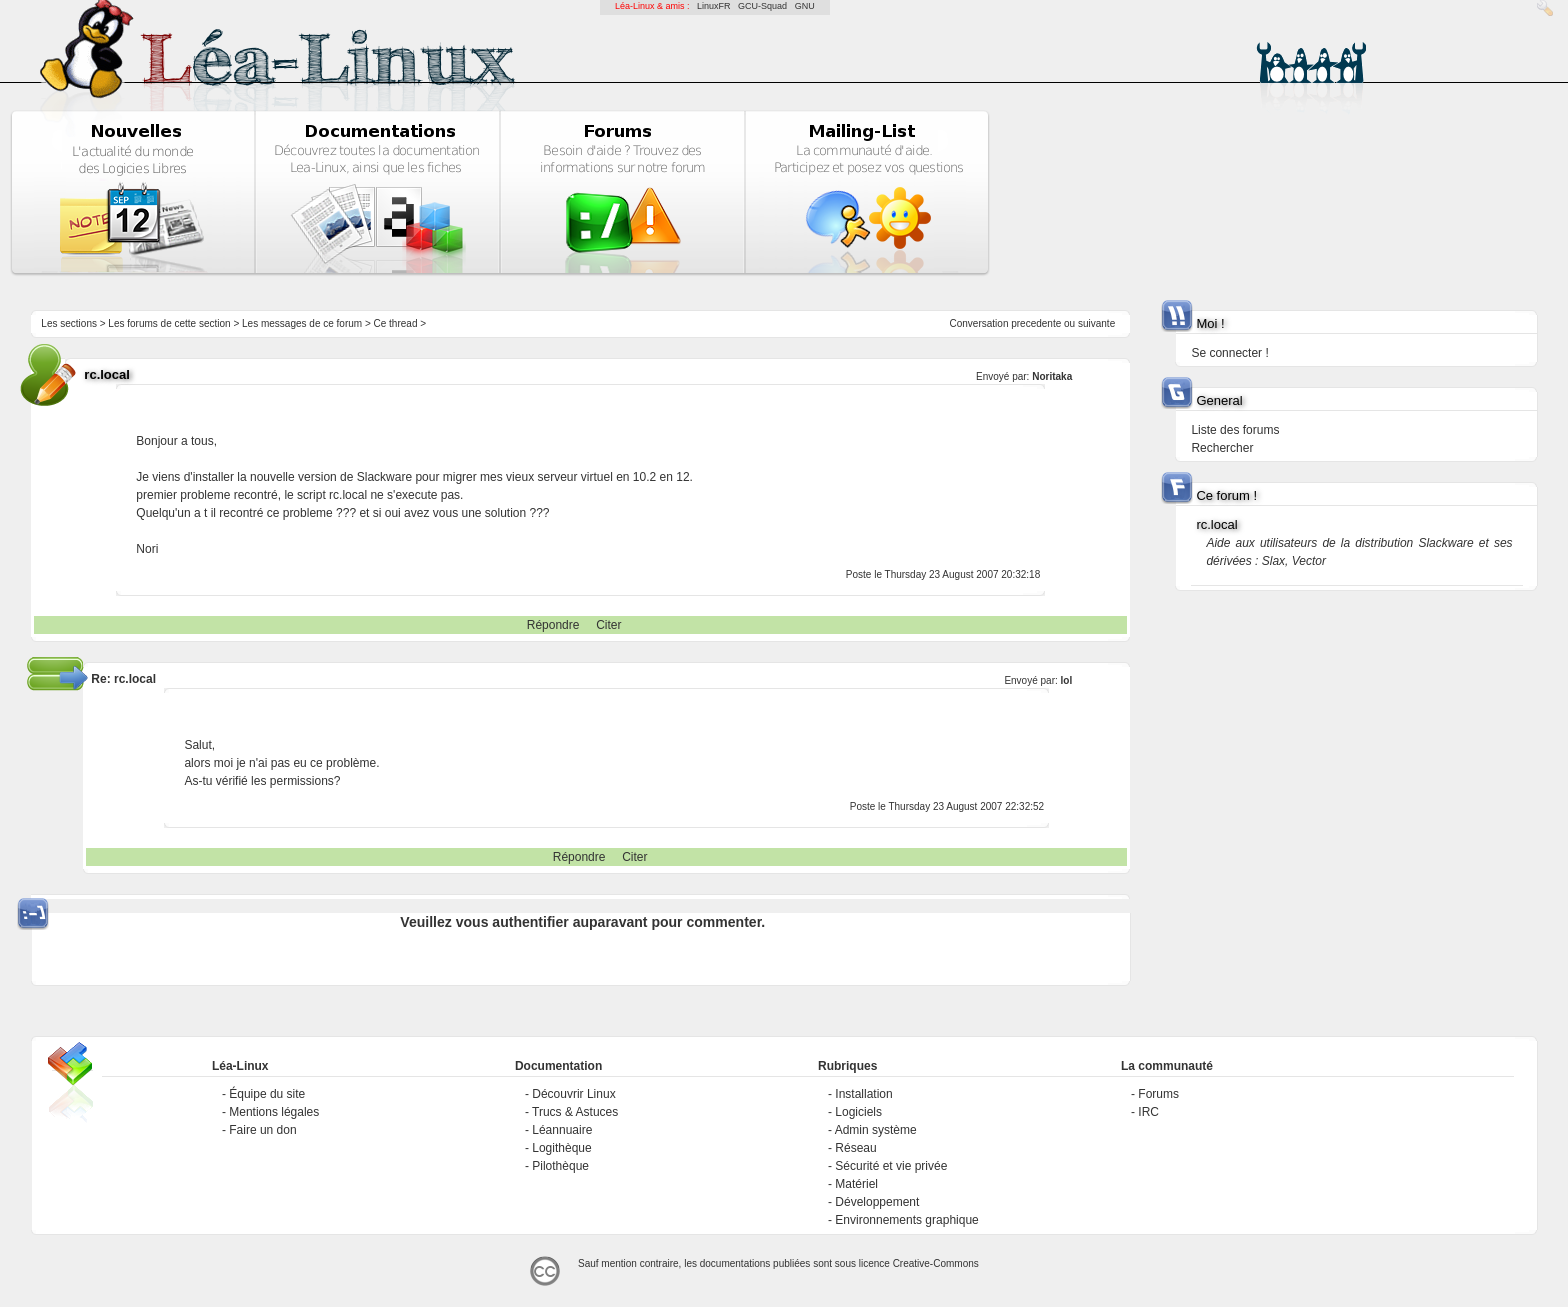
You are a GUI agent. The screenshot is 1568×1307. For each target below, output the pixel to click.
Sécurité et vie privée (891, 1166)
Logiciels (858, 1112)
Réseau (855, 1148)
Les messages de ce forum (302, 323)
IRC (1148, 1112)
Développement (877, 1202)
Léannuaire (562, 1130)
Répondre (553, 625)
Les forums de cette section (169, 323)
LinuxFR (714, 6)
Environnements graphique (906, 1220)
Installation (863, 1094)
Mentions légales (274, 1112)
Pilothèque (560, 1166)
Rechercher (1222, 448)
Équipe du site (267, 1094)
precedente (1036, 323)
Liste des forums (1235, 430)
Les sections (69, 323)
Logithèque (561, 1148)
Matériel (856, 1184)
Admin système (876, 1130)
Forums (1158, 1094)
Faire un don (262, 1130)
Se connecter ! (1229, 353)
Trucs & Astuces (575, 1112)
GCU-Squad (762, 6)
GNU (805, 6)
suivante (1096, 323)
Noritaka (1052, 376)
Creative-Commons (936, 1263)
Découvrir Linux (573, 1094)
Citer (608, 625)
